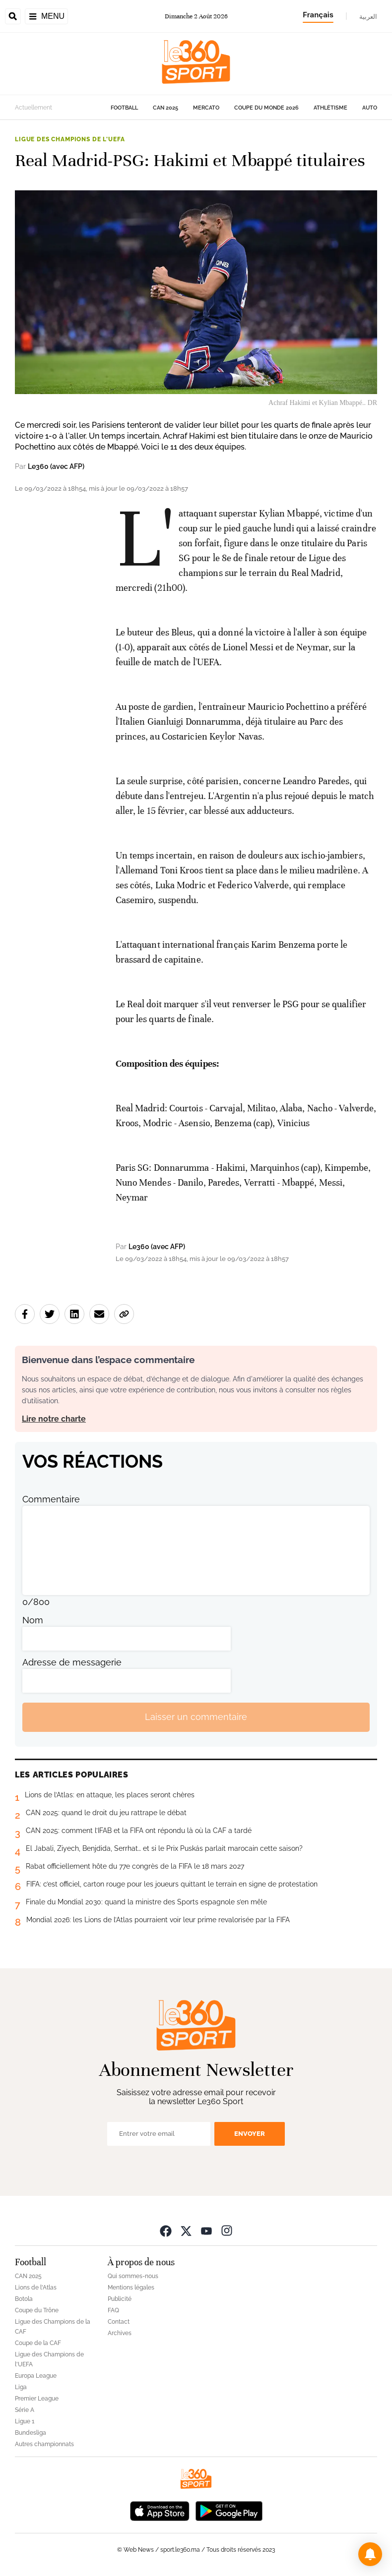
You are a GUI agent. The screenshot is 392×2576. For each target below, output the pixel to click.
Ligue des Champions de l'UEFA (70, 139)
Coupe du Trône (37, 2310)
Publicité (119, 2298)
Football (124, 108)
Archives (119, 2333)
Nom (32, 1620)
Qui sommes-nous (133, 2276)
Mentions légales (131, 2287)
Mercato (206, 108)
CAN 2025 (165, 108)
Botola (24, 2298)
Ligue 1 (24, 2421)
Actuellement (33, 107)
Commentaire (51, 1499)
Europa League (36, 2375)
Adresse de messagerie (72, 1662)
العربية (368, 16)
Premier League (37, 2398)
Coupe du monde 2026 (266, 108)
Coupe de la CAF (38, 2343)
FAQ (113, 2310)
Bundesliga (30, 2432)
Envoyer (249, 2133)
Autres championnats (44, 2444)
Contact (119, 2321)
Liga (21, 2387)
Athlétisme (330, 108)
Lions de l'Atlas (36, 2287)
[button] (370, 2554)
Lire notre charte (54, 1419)
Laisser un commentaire (196, 1717)
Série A (24, 2409)
